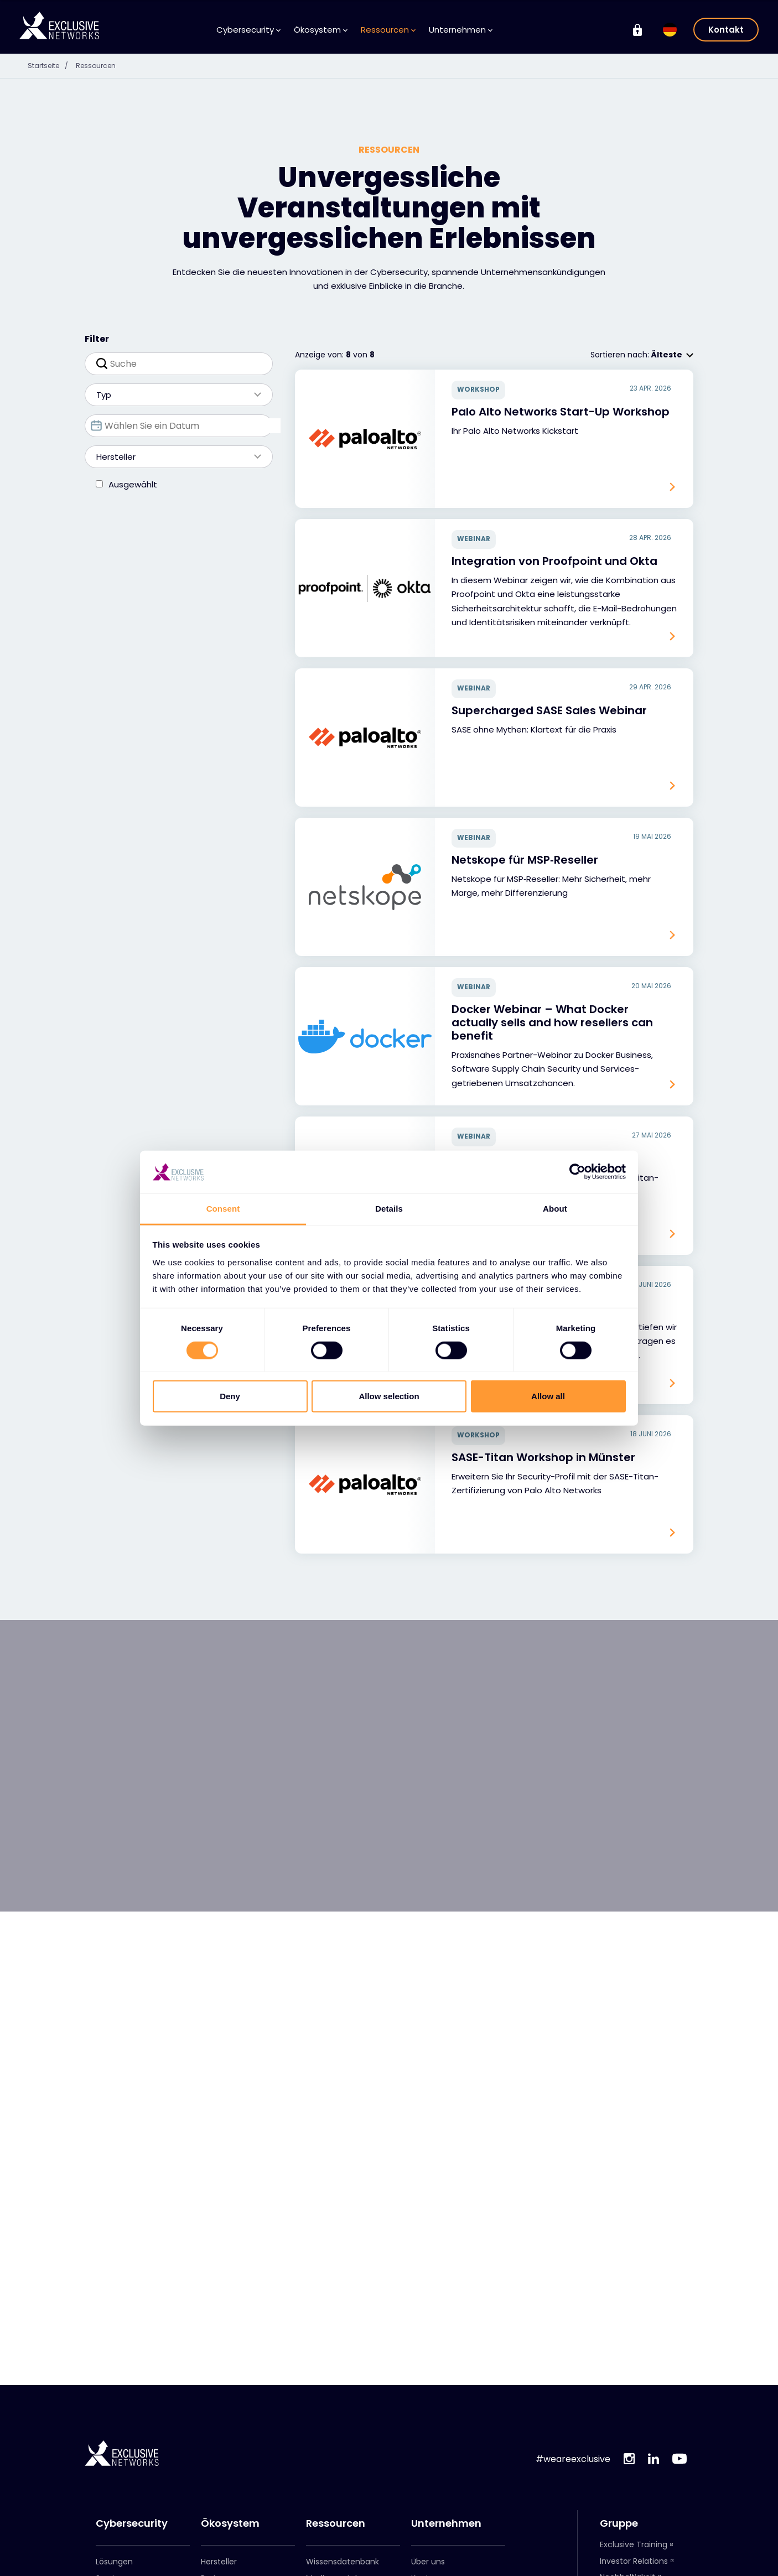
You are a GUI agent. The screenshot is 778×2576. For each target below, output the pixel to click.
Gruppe (619, 2523)
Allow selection (389, 1396)
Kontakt (726, 29)
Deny (230, 1396)
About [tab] (555, 1208)
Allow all (548, 1396)
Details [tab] (389, 1208)
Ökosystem (320, 29)
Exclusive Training (633, 2544)
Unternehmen (460, 29)
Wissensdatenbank (342, 2561)
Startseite (54, 65)
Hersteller (173, 487)
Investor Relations (634, 2561)
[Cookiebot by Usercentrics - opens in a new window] (577, 1172)
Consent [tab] (223, 1208)
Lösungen (114, 2561)
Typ (173, 425)
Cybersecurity (248, 29)
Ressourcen (388, 29)
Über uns (428, 2561)
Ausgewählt (132, 515)
